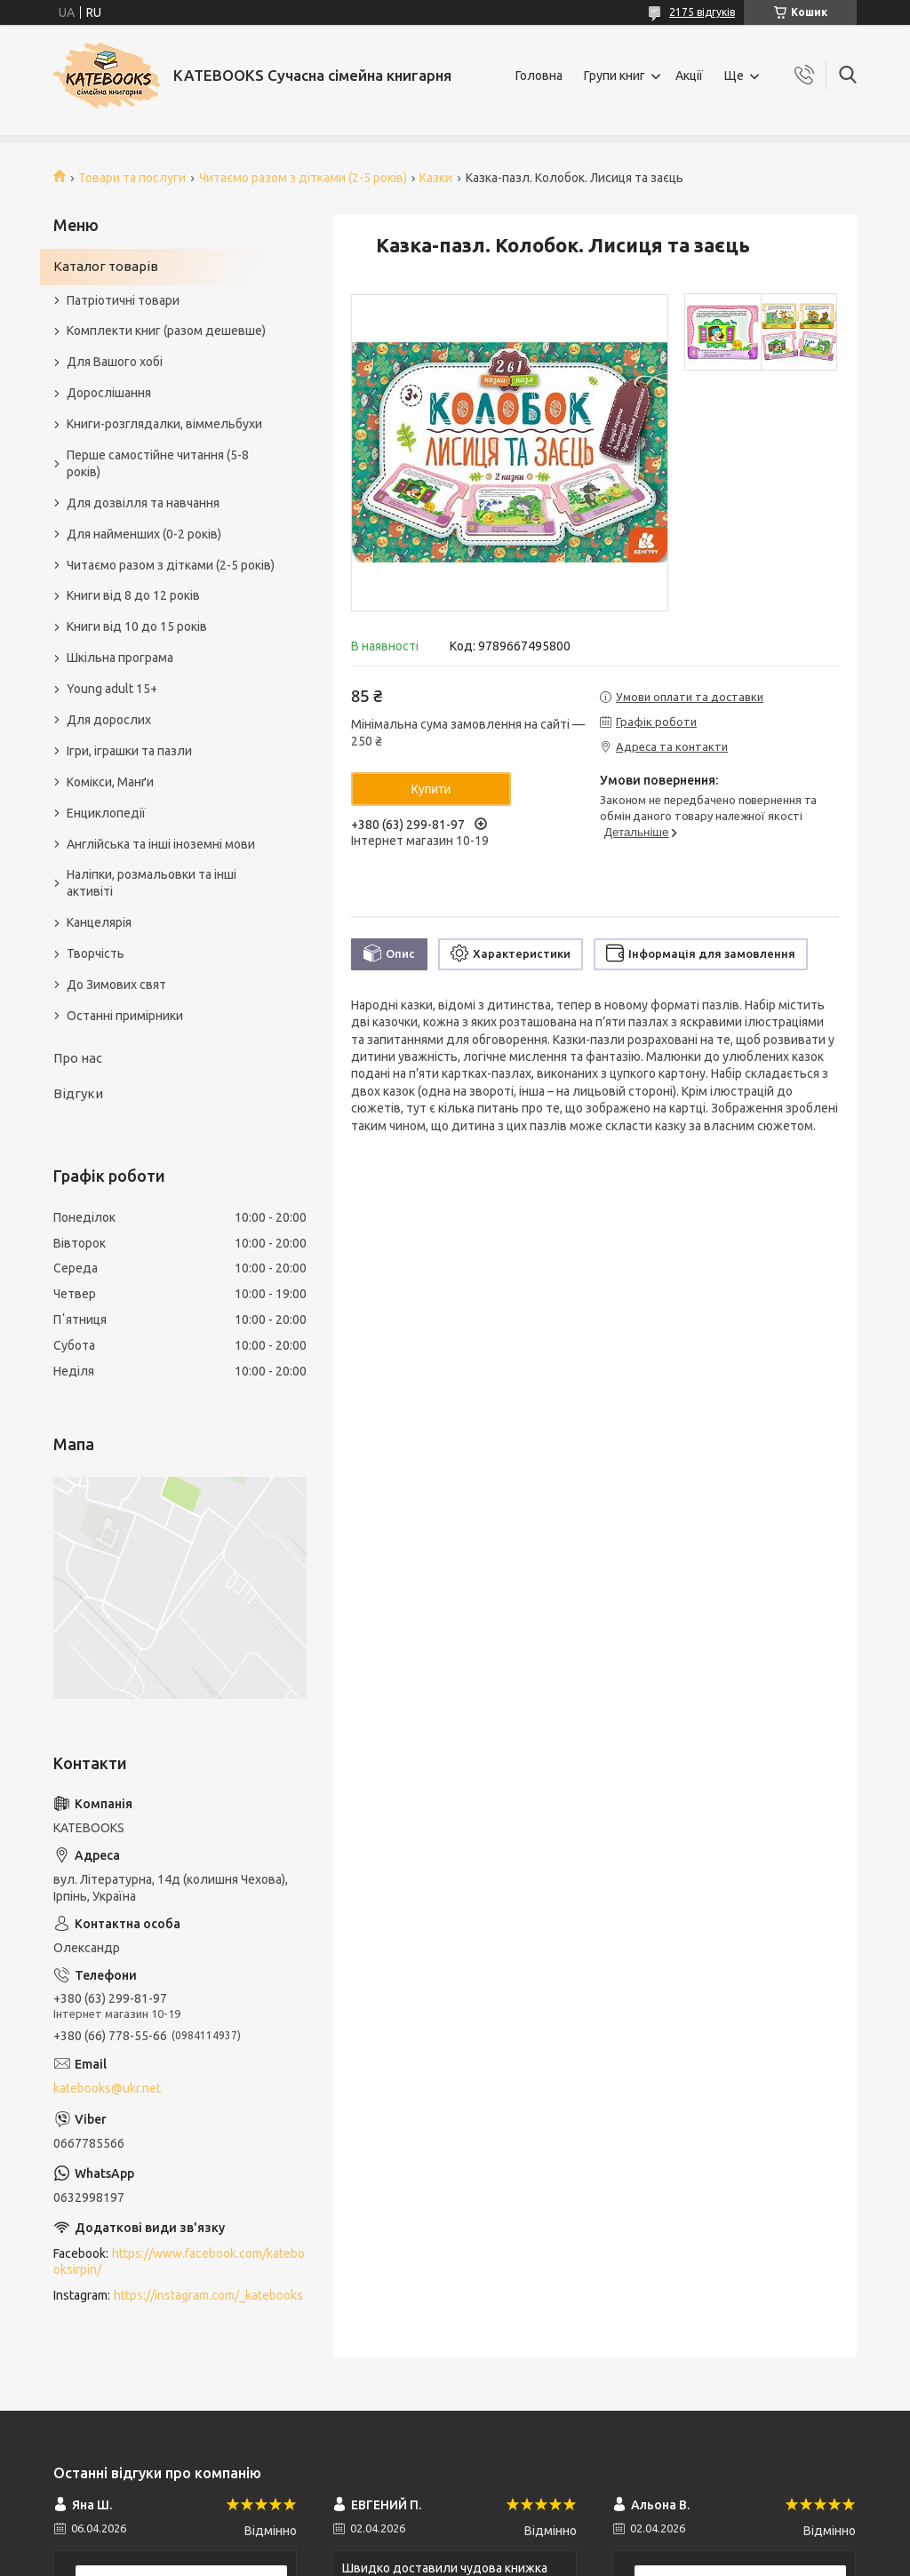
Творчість (95, 953)
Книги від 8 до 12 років (133, 595)
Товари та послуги (132, 178)
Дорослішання (109, 393)
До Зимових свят (116, 984)
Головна (539, 75)
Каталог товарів (105, 266)
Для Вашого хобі (115, 362)
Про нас (77, 1057)
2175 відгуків (702, 12)
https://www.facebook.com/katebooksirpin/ (179, 2261)
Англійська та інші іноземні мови (161, 844)
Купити (431, 789)
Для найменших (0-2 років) (144, 534)
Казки (435, 178)
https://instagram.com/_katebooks (208, 2295)
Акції (689, 75)
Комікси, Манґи (110, 782)
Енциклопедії (106, 813)
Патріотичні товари (123, 300)
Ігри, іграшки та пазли (129, 751)
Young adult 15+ (112, 689)
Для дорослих (109, 720)
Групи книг (614, 75)
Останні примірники (125, 1016)
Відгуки (78, 1093)
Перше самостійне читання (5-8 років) (158, 463)
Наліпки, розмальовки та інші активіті (151, 882)
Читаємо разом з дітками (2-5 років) (303, 178)
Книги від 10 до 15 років (137, 626)
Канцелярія (99, 922)
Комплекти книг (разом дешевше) (166, 330)
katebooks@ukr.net (107, 2088)
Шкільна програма (120, 657)
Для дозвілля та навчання (143, 503)
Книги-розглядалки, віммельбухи (164, 424)
